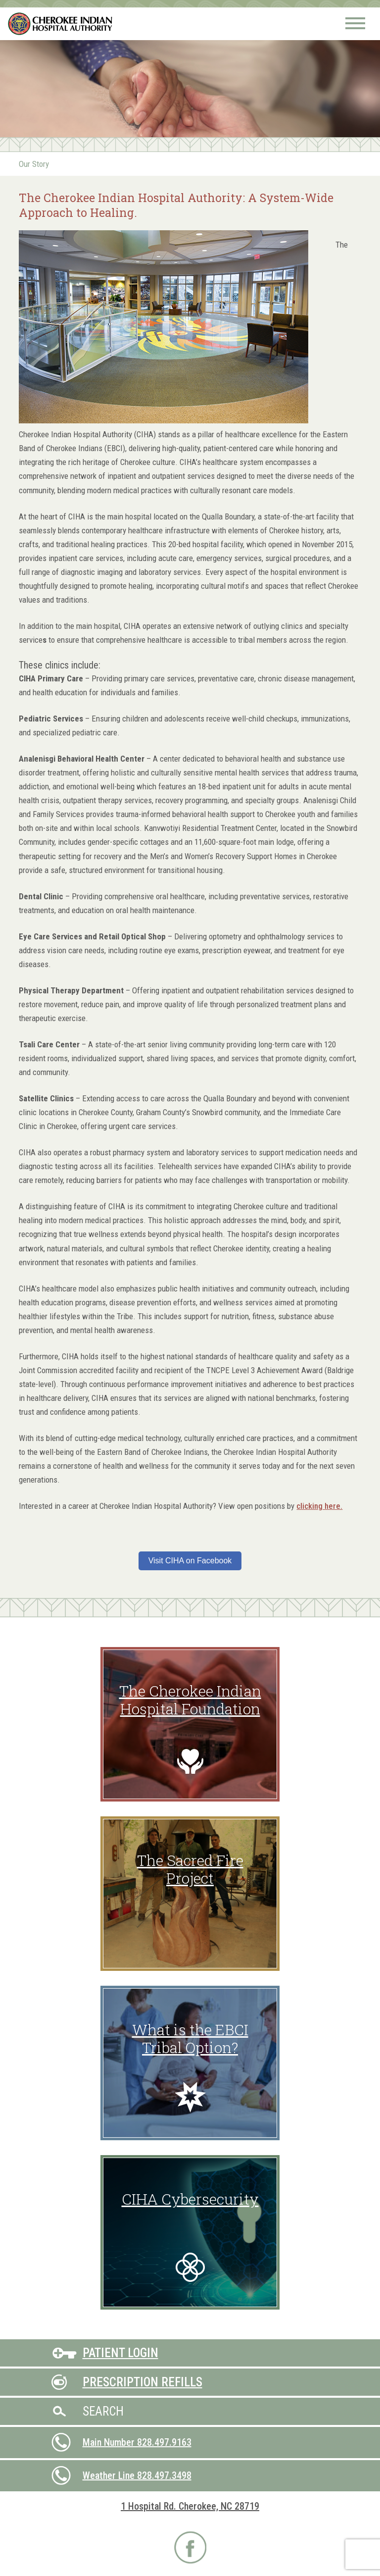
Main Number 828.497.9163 (137, 2442)
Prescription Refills (142, 2382)
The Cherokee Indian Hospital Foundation (190, 1699)
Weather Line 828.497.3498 (137, 2475)
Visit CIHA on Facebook (190, 1560)
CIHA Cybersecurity (190, 2199)
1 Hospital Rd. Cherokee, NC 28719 (190, 2506)
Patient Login (120, 2353)
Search (103, 2411)
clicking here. (319, 1506)
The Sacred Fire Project (190, 1869)
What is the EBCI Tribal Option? (190, 2038)
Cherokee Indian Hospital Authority (60, 23)
